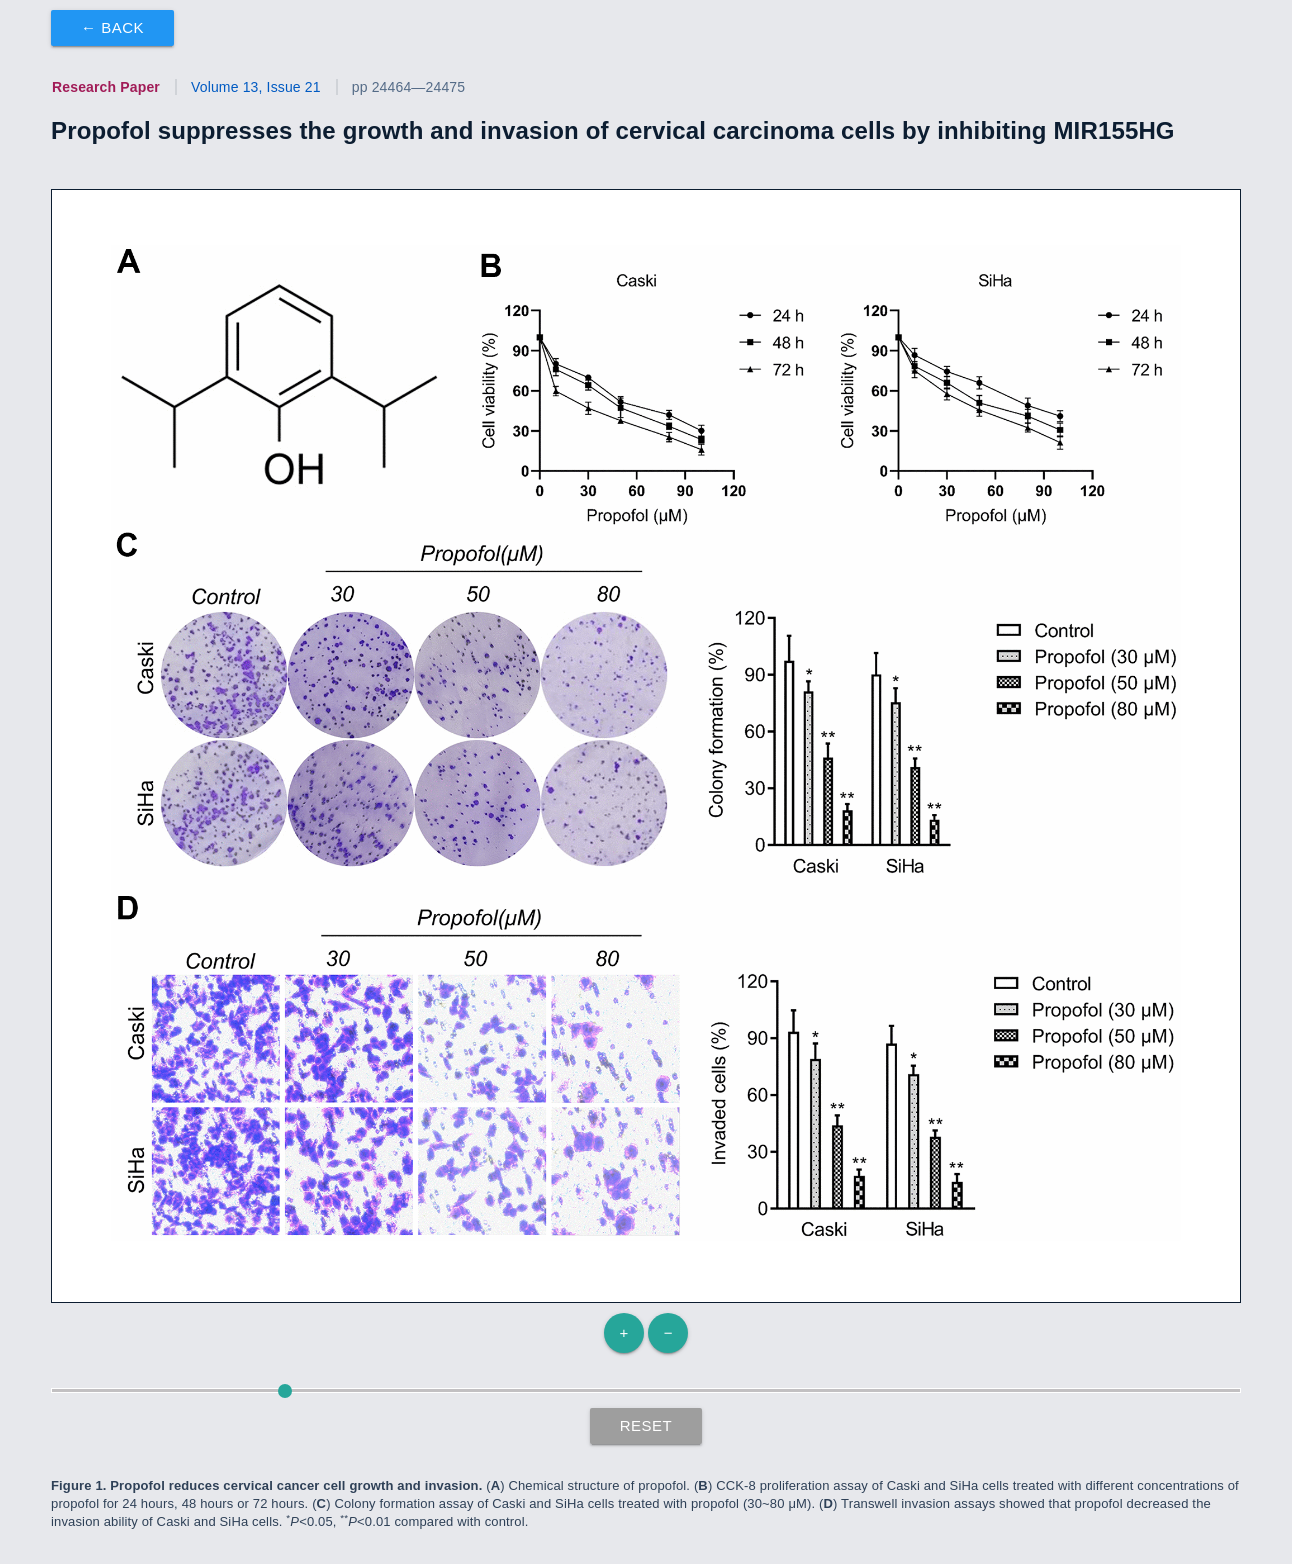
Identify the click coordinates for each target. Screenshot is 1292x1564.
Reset (646, 1425)
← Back (112, 27)
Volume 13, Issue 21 (256, 87)
